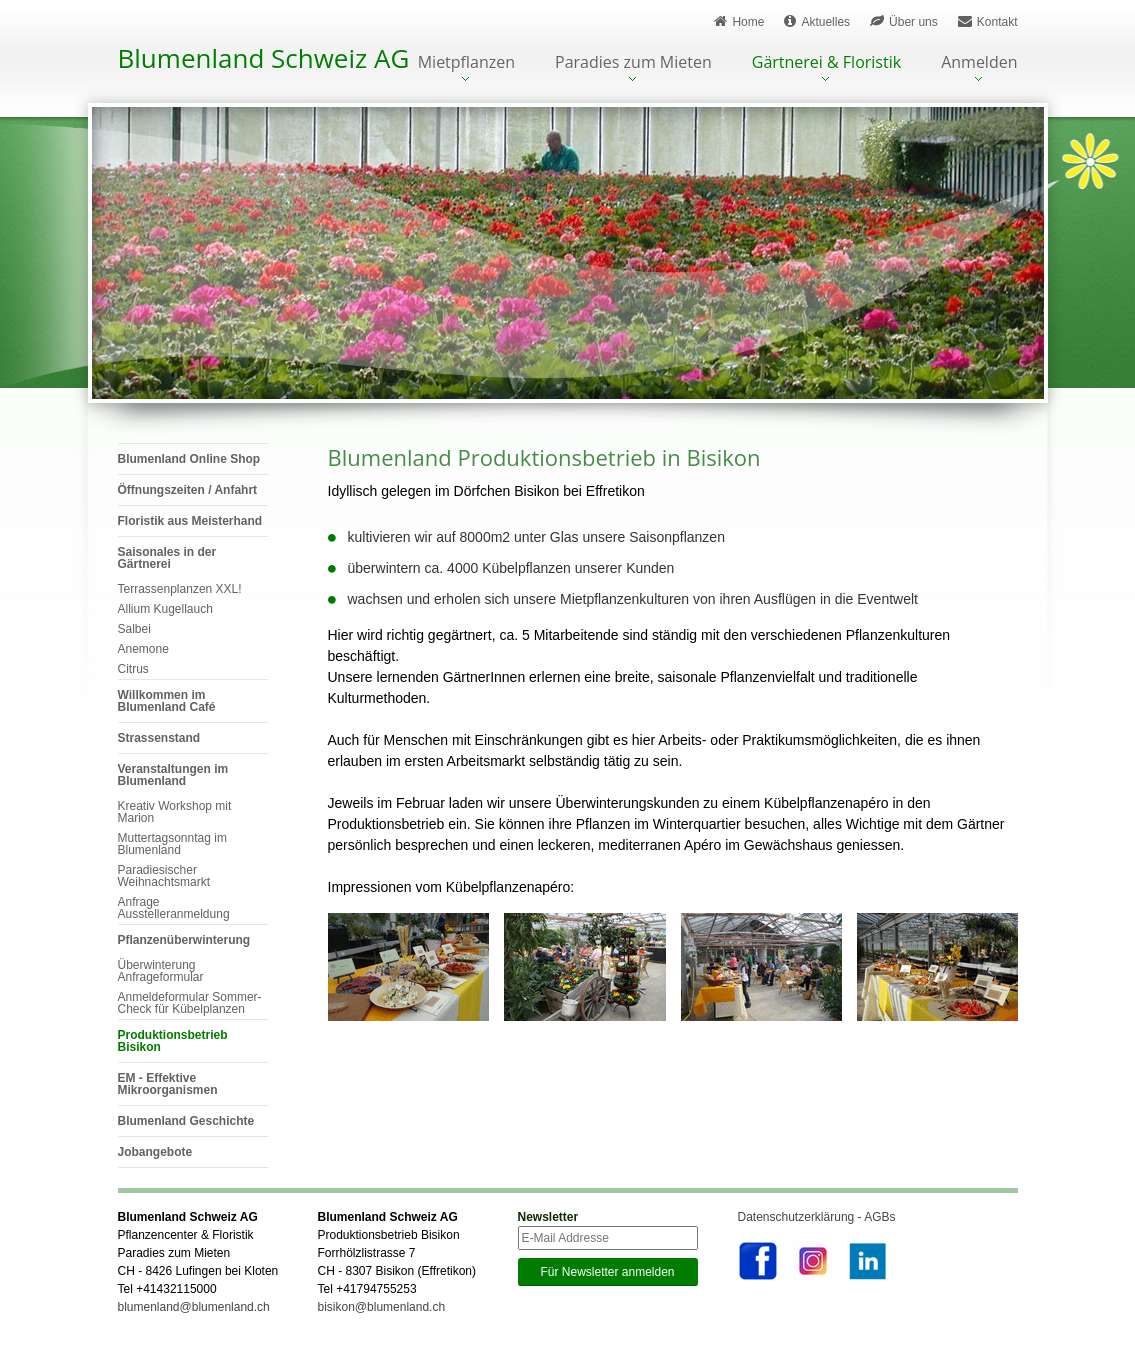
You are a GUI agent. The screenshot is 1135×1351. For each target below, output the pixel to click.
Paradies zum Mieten (633, 63)
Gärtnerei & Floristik (826, 63)
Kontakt (988, 21)
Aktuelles (817, 21)
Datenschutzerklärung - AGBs (817, 1217)
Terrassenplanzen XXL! (180, 589)
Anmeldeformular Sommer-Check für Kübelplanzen (190, 1003)
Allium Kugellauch (165, 609)
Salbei (134, 629)
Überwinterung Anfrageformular (161, 971)
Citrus (133, 669)
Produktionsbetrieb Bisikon (173, 1041)
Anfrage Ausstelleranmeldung (174, 908)
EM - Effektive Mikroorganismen (168, 1084)
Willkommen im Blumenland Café (167, 701)
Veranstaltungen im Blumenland (173, 775)
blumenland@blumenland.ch (194, 1307)
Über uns (904, 21)
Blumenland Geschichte (186, 1121)
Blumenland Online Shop (189, 459)
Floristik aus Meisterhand (190, 521)
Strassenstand (159, 738)
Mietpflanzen (466, 63)
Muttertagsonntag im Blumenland (172, 844)
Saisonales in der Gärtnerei (167, 558)
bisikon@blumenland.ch (382, 1307)
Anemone (143, 649)
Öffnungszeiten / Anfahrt (188, 490)
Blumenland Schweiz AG (264, 58)
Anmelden (979, 63)
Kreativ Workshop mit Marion (175, 812)
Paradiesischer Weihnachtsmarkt (164, 876)
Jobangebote (155, 1152)
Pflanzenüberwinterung (184, 940)
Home (739, 21)
